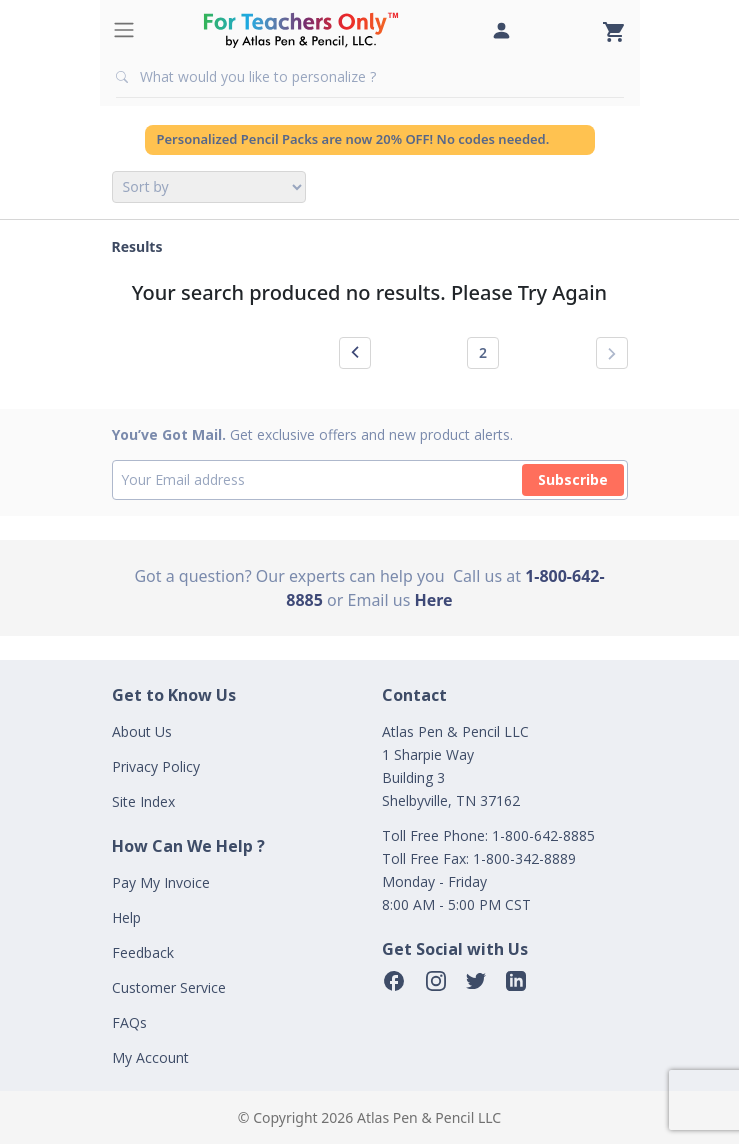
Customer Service (169, 987)
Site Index (143, 801)
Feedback (143, 952)
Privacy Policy (156, 766)
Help (126, 917)
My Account (150, 1057)
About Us (142, 731)
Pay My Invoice (161, 882)
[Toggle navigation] (124, 30)
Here (434, 600)
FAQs (129, 1022)
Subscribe (573, 479)
